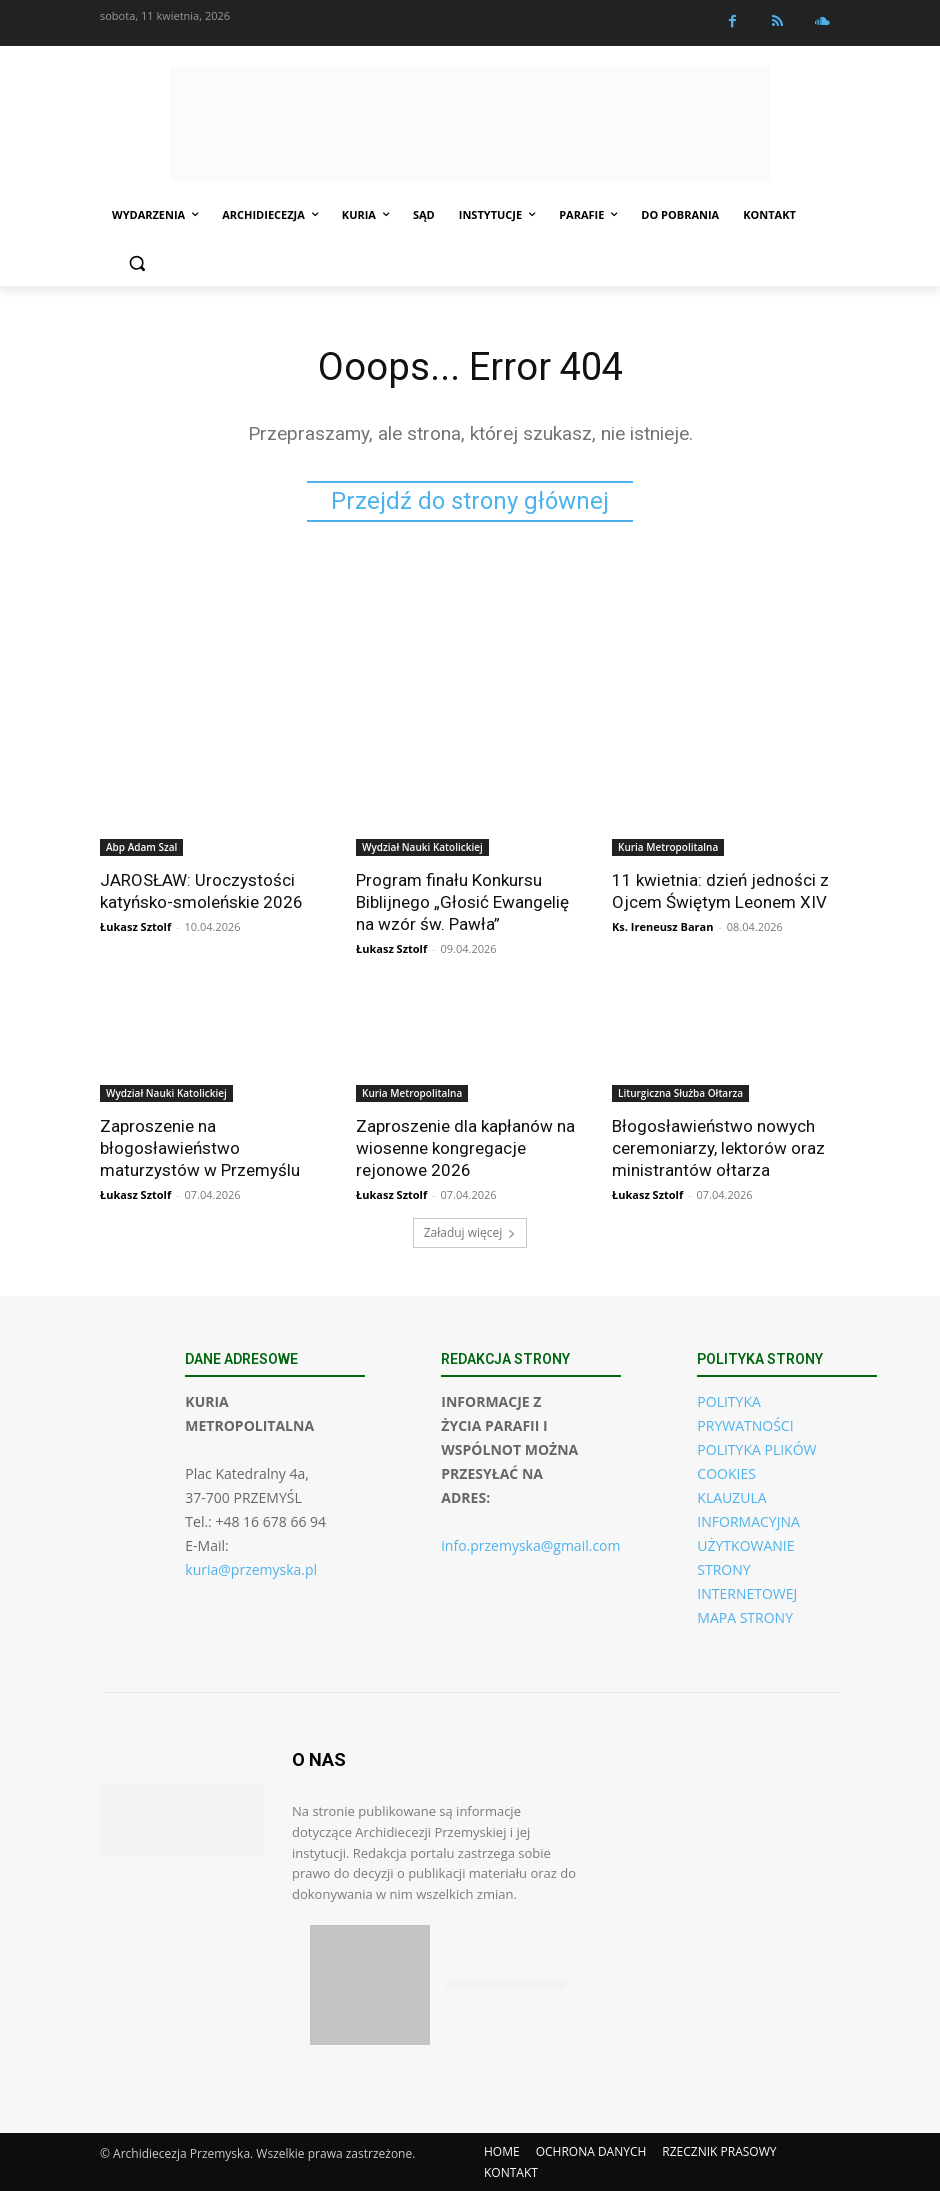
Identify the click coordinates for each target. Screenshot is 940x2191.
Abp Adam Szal (141, 847)
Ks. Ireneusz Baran (662, 926)
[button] (136, 263)
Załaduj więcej (470, 1232)
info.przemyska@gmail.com (530, 1545)
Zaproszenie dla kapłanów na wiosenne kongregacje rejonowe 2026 (465, 1148)
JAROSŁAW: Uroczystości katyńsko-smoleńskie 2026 (201, 891)
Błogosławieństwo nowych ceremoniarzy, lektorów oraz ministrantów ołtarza (718, 1148)
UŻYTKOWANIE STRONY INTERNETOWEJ (747, 1569)
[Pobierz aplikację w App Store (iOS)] (370, 1985)
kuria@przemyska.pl (251, 1569)
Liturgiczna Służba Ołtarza (680, 1093)
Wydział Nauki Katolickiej (422, 847)
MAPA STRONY (745, 1617)
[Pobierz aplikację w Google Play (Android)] (506, 1985)
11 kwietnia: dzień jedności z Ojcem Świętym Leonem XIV (720, 891)
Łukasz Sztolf (135, 926)
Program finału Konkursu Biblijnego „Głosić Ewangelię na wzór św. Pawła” (462, 902)
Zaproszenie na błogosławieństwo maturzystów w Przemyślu (200, 1148)
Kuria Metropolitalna (668, 847)
